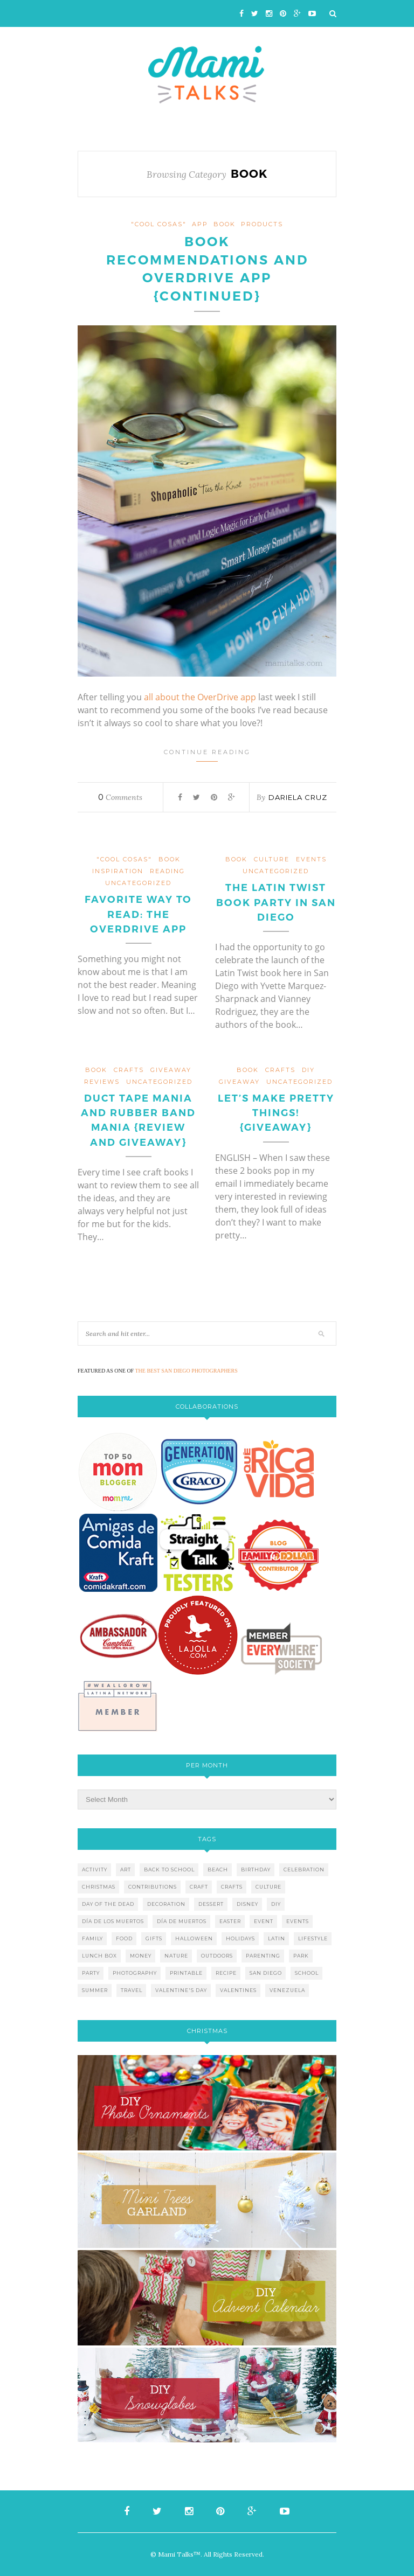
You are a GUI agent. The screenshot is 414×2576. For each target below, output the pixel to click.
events (311, 859)
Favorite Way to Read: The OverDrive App (138, 914)
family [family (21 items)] (92, 1938)
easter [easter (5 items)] (230, 1921)
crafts (129, 1070)
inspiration (117, 871)
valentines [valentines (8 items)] (238, 1990)
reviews (102, 1081)
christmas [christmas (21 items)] (98, 1887)
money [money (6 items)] (140, 1956)
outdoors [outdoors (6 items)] (217, 1956)
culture (271, 859)
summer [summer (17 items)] (95, 1990)
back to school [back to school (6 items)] (169, 1869)
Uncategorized (138, 883)
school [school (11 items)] (307, 1973)
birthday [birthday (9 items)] (256, 1869)
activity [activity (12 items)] (94, 1869)
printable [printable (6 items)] (186, 1973)
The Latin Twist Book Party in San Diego (276, 902)
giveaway (170, 1070)
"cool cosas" (159, 224)
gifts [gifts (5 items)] (154, 1938)
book (224, 224)
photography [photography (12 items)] (135, 1973)
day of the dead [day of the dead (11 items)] (108, 1904)
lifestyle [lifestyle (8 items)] (313, 1938)
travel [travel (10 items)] (131, 1990)
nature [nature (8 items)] (176, 1956)
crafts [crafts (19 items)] (232, 1887)
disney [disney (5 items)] (247, 1904)
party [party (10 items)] (91, 1973)
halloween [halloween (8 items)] (194, 1938)
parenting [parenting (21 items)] (263, 1956)
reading (167, 871)
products (262, 224)
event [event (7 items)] (263, 1921)
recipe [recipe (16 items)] (226, 1973)
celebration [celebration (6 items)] (304, 1869)
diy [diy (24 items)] (276, 1904)
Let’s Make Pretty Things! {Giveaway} (276, 1113)
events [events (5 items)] (297, 1921)
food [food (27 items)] (124, 1938)
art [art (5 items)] (125, 1869)
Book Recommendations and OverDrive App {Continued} (207, 269)
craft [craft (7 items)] (199, 1887)
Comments (120, 797)
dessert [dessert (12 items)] (211, 1904)
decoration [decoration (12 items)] (166, 1904)
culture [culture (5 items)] (268, 1887)
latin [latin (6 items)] (276, 1938)
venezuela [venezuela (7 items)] (287, 1990)
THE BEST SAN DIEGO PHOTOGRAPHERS (186, 1371)
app (200, 224)
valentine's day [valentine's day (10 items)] (181, 1990)
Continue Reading (207, 755)
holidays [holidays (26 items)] (240, 1938)
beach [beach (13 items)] (218, 1869)
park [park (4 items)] (301, 1956)
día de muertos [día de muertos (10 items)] (181, 1921)
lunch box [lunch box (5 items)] (99, 1956)
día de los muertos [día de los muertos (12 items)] (113, 1921)
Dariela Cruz (297, 797)
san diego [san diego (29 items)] (266, 1973)
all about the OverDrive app (200, 697)
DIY (308, 1070)
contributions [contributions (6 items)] (152, 1887)
